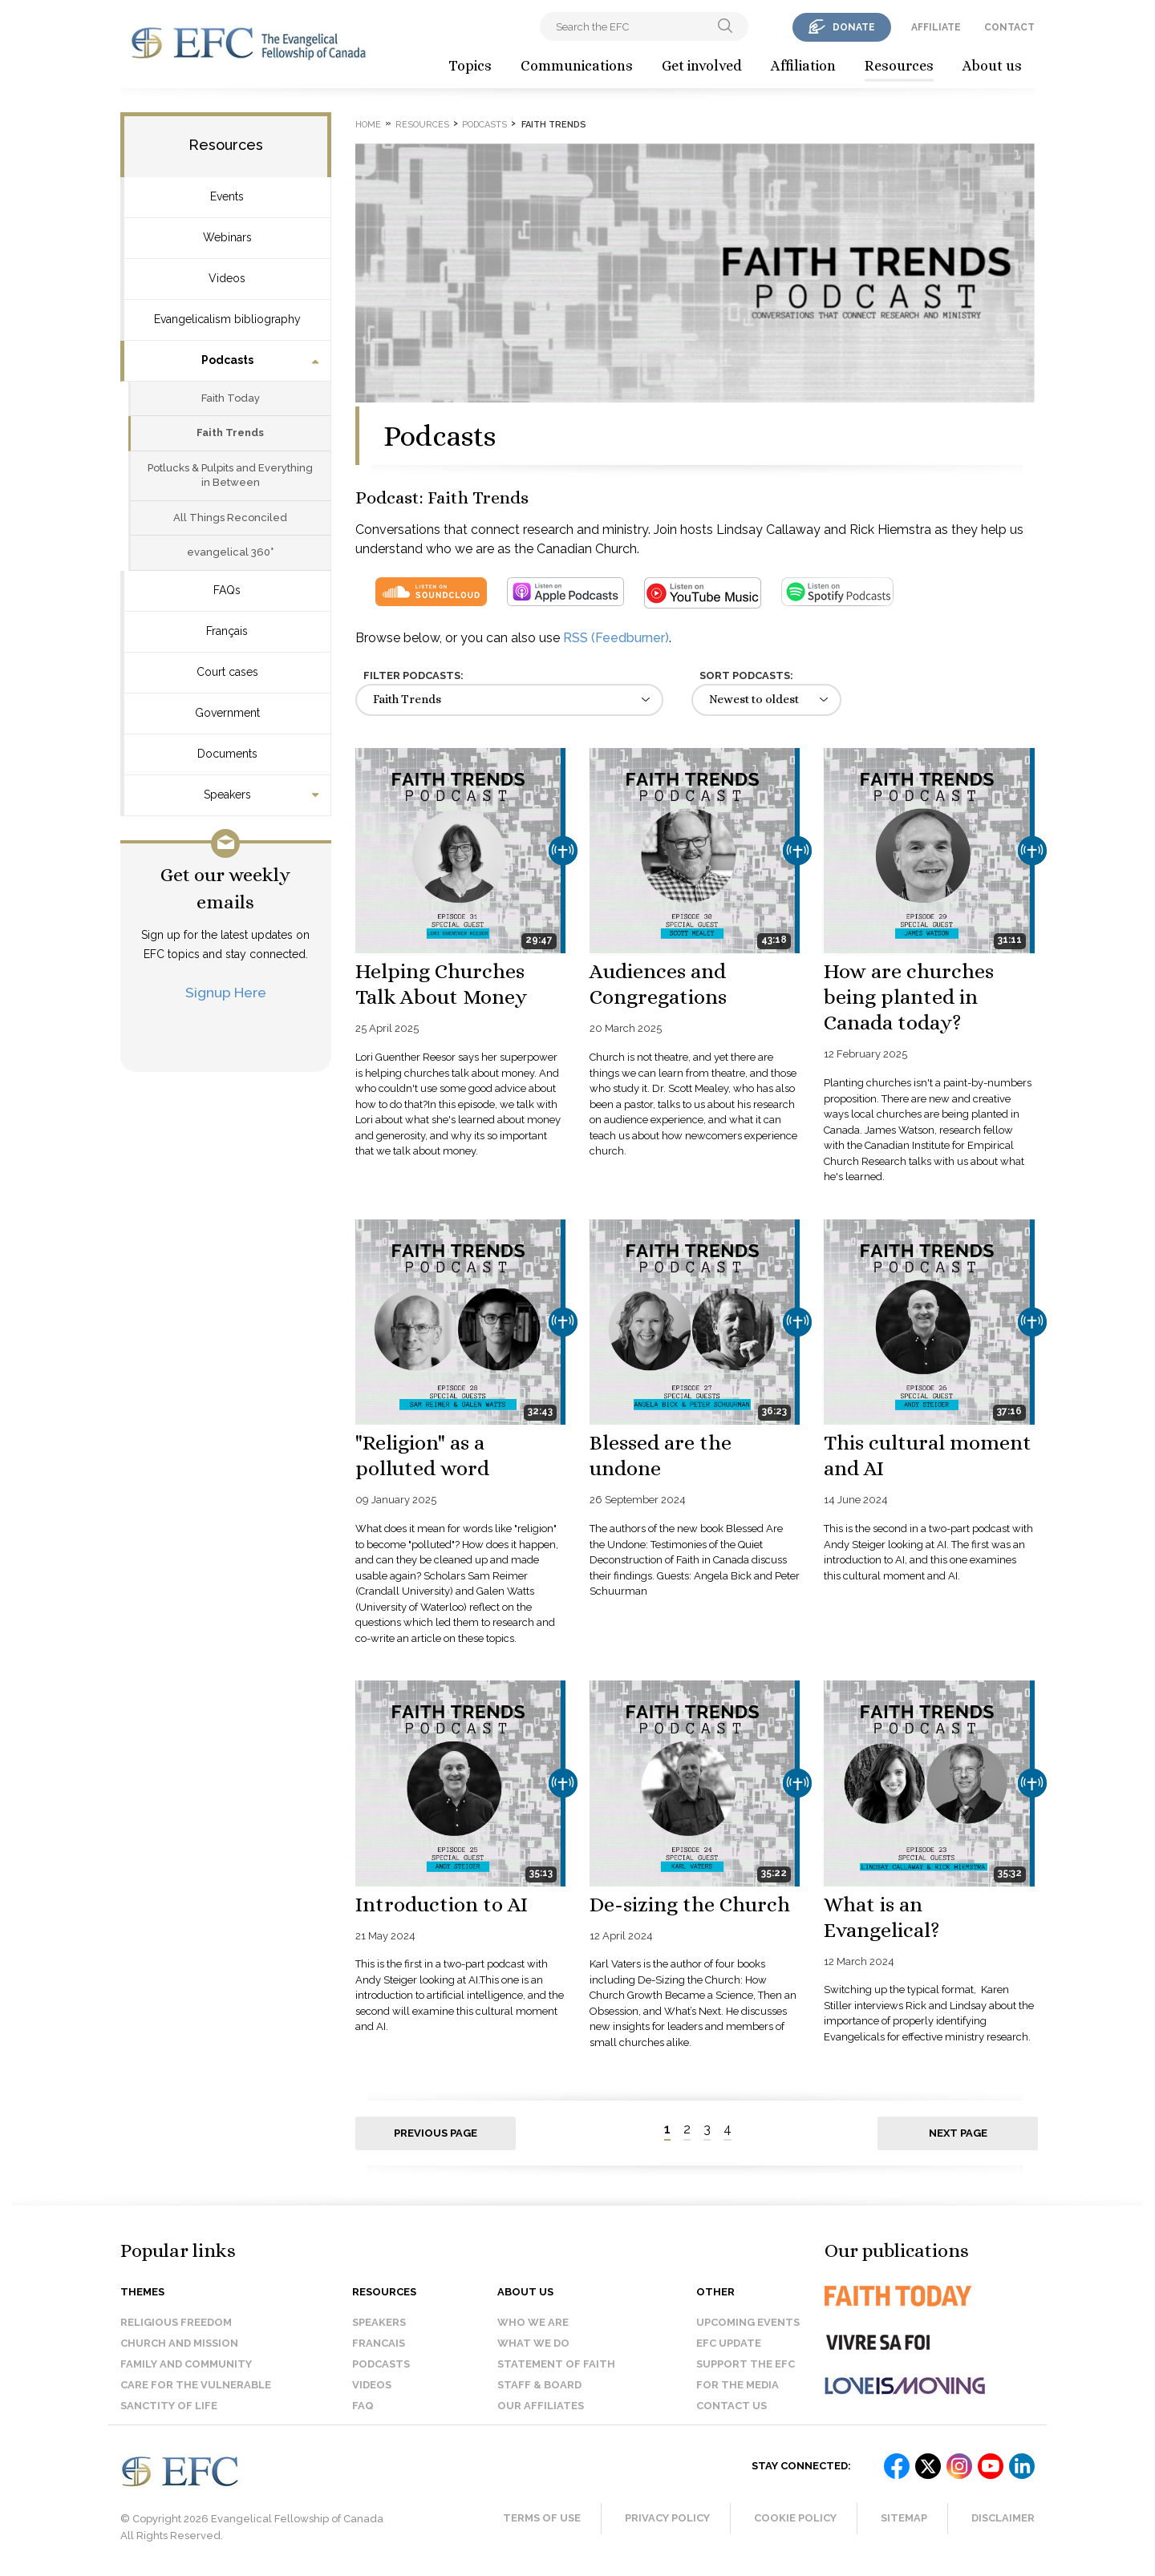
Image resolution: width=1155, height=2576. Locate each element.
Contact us (731, 2406)
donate (854, 27)
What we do (533, 2343)
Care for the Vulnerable (195, 2385)
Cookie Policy (795, 2518)
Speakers (227, 794)
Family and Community (186, 2364)
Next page (958, 2133)
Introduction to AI (441, 1904)
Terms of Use (542, 2518)
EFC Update (728, 2343)
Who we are (533, 2322)
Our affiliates (540, 2406)
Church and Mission (179, 2343)
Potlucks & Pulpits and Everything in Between (230, 475)
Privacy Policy (667, 2518)
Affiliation (803, 66)
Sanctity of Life (168, 2406)
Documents (227, 753)
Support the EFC (745, 2364)
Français (227, 631)
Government (227, 712)
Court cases (227, 671)
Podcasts (227, 360)
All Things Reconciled (230, 518)
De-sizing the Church (690, 1904)
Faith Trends (230, 433)
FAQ (363, 2406)
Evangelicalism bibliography (227, 319)
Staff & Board (539, 2385)
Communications (577, 66)
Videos (227, 278)
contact (1009, 27)
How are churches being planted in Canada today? (909, 996)
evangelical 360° (230, 552)
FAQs (227, 590)
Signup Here (225, 992)
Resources (899, 66)
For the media (737, 2385)
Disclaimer (1003, 2518)
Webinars (227, 237)
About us (992, 66)
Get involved (702, 66)
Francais (378, 2343)
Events (227, 196)
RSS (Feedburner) (616, 637)
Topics (470, 66)
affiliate (936, 27)
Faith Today (230, 398)
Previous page (435, 2133)
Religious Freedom (176, 2322)
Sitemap (904, 2518)
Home (368, 124)
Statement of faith (556, 2364)
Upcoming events (748, 2322)
